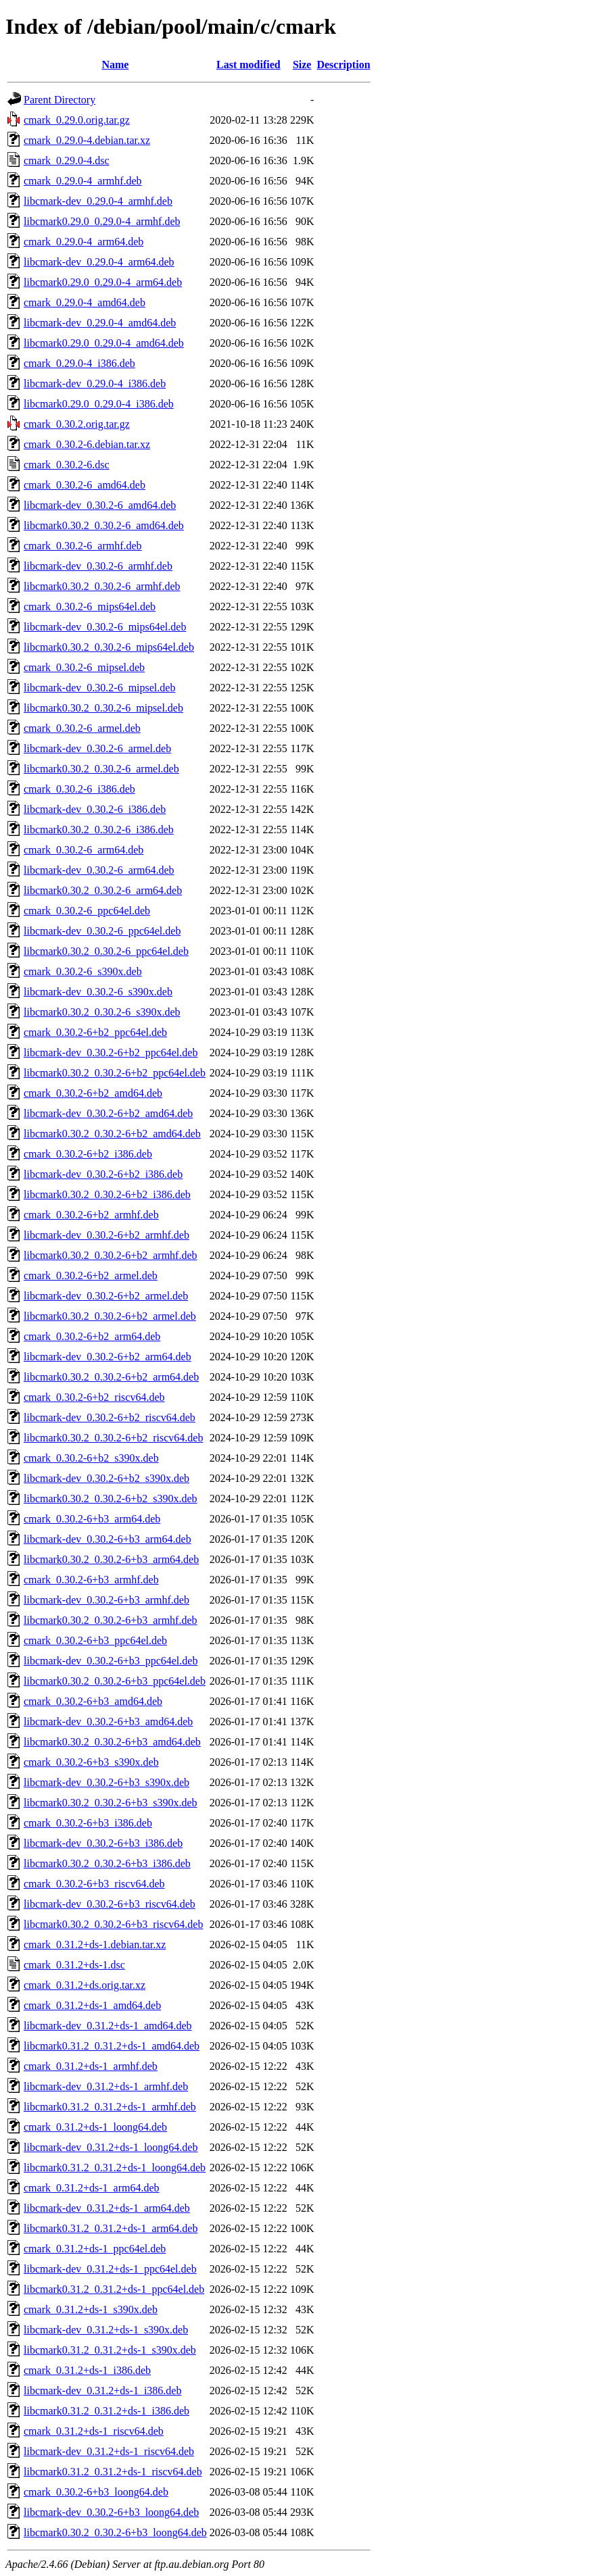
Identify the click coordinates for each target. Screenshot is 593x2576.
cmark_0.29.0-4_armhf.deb (83, 181)
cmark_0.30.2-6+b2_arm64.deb (92, 1336)
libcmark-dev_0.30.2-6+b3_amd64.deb (108, 1721)
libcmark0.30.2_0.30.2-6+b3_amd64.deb (112, 1742)
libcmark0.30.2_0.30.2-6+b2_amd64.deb (112, 1133)
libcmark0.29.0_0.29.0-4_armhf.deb (102, 221)
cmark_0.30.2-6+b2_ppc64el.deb (95, 1032)
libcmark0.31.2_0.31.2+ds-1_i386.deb (106, 2411)
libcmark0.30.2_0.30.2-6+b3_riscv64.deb (113, 1924)
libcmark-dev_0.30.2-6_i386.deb (95, 809)
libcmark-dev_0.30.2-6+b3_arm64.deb (107, 1539)
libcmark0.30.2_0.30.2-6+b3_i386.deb (107, 1863)
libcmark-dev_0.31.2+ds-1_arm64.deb (107, 2208)
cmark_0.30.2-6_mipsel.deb (84, 667)
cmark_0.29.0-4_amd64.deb (84, 302)
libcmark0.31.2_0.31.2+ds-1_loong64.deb (115, 2167)
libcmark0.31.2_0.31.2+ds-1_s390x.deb (110, 2350)
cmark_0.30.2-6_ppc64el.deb (87, 910)
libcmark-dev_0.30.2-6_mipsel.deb (99, 687)
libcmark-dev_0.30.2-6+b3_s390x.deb (106, 1782)
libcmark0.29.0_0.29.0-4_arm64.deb (103, 282)
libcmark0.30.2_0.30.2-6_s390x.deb (102, 1012)
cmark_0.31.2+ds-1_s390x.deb (91, 2309)
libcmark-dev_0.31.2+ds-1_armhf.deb (106, 2086)
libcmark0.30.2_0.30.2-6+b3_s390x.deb (110, 1802)
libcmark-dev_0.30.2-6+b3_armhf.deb (106, 1600)
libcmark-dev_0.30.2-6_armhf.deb (98, 566)
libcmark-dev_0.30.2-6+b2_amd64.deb (108, 1113)
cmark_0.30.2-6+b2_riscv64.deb (94, 1397)
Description (343, 64)
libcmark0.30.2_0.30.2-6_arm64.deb (103, 890)
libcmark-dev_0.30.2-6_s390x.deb (98, 991)
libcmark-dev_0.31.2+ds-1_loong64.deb (110, 2147)
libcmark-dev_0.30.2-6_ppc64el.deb (102, 931)
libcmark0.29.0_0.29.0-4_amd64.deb (104, 343)
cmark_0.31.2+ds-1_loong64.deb (95, 2127)
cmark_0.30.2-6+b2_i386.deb (88, 1154)
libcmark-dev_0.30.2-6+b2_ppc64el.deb (110, 1052)
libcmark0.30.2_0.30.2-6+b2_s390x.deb (110, 1498)
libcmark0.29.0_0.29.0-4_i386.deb (99, 404)
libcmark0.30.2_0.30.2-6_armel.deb (101, 768)
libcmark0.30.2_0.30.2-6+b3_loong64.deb (115, 2532)
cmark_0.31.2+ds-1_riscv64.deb (94, 2431)
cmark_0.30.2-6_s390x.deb (83, 971)
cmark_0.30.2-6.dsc (67, 464)
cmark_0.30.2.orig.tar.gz (77, 424)
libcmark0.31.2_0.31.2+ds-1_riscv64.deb (113, 2471)
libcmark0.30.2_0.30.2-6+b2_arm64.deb (111, 1377)
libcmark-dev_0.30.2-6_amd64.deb (100, 505)
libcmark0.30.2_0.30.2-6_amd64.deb (104, 525)
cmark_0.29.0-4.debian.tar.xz (87, 140)
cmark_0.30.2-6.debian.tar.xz (87, 444)
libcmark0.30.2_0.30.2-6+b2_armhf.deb (110, 1255)
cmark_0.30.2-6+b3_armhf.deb (91, 1579)
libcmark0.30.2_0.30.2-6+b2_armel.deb (110, 1316)
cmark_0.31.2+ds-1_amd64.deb (92, 2005)
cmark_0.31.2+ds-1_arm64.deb (92, 2188)
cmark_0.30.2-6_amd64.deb (84, 485)
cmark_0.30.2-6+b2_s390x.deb (91, 1458)
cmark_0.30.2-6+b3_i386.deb (88, 1823)
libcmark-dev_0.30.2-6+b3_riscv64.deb (109, 1904)
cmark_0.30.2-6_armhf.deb (83, 545)
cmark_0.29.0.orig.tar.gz (77, 120)
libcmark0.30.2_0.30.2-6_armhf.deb (102, 586)
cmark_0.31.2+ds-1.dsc (74, 1965)
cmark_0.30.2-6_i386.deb (79, 789)
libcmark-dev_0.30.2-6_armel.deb (97, 748)
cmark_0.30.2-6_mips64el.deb (90, 606)
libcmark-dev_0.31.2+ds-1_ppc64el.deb (110, 2269)
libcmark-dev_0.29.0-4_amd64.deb (100, 322)
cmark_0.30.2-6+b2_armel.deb (91, 1275)
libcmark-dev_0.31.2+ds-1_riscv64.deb (109, 2451)
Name (114, 64)
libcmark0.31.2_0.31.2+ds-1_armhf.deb (110, 2106)
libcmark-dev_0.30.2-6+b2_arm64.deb (107, 1356)
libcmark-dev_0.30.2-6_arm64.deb (99, 870)
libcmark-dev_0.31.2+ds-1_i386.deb (102, 2390)
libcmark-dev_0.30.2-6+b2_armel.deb (106, 1296)
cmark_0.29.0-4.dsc (67, 160)
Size (302, 64)
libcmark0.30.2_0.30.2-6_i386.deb (99, 829)
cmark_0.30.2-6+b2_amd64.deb (93, 1093)
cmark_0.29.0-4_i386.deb (79, 363)
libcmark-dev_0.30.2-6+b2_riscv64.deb (109, 1417)
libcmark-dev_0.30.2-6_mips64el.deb (105, 627)
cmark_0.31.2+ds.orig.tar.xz (84, 1985)
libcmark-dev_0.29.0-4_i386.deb (95, 383)
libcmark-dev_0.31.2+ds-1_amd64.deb (108, 2025)
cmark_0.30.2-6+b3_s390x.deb (91, 1762)
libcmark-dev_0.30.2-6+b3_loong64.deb (111, 2512)
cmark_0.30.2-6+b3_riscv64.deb (94, 1883)
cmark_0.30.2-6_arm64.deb (83, 850)
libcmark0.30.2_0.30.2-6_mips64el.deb (109, 647)
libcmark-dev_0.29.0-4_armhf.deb (98, 201)
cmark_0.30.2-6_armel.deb (82, 728)
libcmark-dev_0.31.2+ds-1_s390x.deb (106, 2329)
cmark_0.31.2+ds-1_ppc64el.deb (95, 2248)
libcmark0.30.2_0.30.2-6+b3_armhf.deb (110, 1620)
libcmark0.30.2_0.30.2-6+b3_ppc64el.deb (115, 1681)
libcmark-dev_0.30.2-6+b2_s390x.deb (106, 1478)
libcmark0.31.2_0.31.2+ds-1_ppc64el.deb (114, 2289)
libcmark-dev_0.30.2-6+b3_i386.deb (103, 1843)
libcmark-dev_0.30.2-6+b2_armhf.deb (106, 1235)
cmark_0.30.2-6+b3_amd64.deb (93, 1701)
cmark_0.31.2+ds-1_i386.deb (87, 2370)
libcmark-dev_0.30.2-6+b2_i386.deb (103, 1174)
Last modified (248, 64)
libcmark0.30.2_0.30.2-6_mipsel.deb (103, 708)
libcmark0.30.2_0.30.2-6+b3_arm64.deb (111, 1559)
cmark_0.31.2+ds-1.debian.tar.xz (95, 1944)
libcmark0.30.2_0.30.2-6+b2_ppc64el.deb (115, 1073)
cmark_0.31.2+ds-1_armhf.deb (91, 2066)
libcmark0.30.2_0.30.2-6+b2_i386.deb (107, 1194)
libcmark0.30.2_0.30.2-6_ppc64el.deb (106, 951)
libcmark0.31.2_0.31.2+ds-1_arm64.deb (110, 2228)
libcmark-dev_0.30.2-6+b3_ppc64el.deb (110, 1660)
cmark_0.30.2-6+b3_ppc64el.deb (95, 1640)
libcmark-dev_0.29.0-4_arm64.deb (99, 262)
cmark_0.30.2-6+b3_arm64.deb (92, 1519)
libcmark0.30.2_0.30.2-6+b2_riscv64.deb (113, 1437)
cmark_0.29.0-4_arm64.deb (83, 241)
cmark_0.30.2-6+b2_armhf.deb (91, 1214)
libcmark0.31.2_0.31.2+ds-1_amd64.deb (111, 2046)
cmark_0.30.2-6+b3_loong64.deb (96, 2492)
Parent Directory (59, 99)
